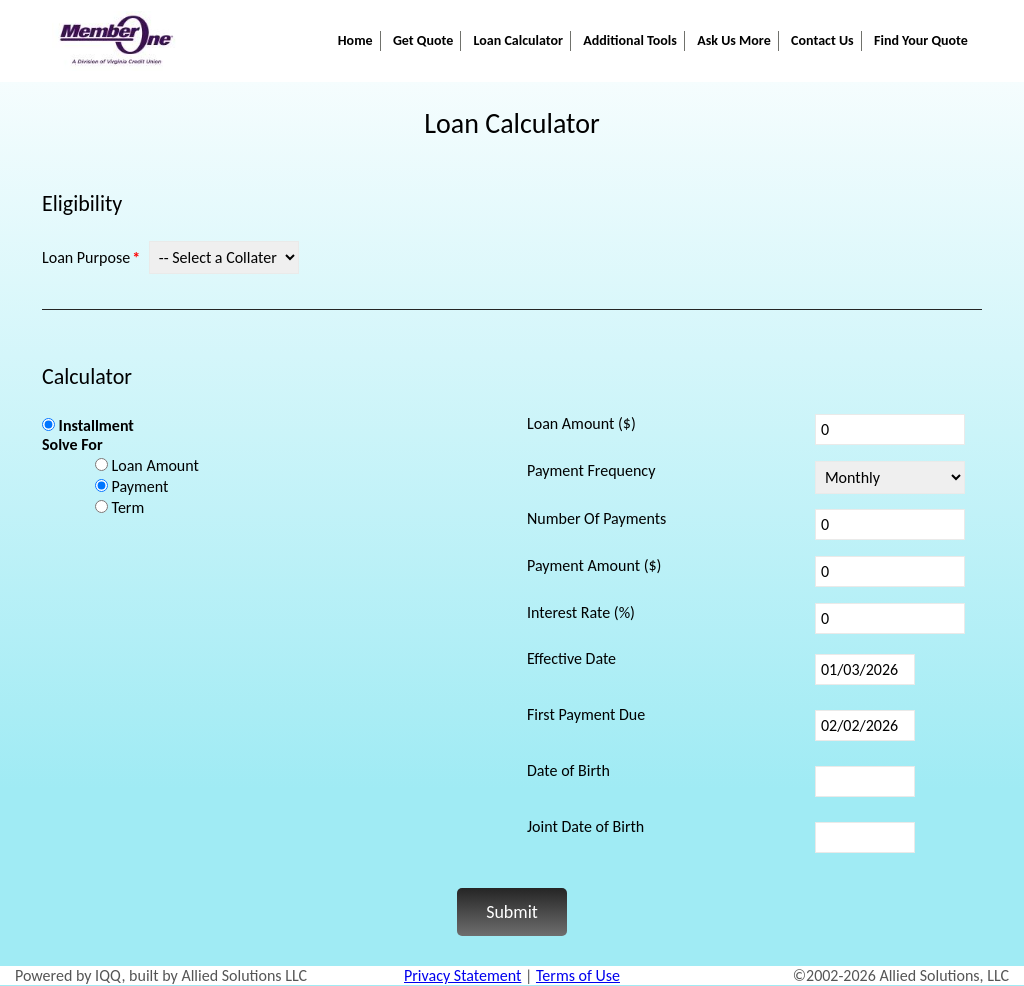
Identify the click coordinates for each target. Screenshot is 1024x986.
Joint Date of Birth (585, 826)
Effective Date (571, 658)
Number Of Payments (596, 518)
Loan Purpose (86, 257)
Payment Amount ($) (594, 565)
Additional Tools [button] (630, 40)
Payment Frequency (591, 470)
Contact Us (822, 40)
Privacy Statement (462, 975)
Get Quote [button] (423, 40)
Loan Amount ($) (581, 423)
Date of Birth (568, 770)
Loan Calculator (518, 40)
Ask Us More (733, 40)
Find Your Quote (921, 40)
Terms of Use (578, 975)
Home (355, 40)
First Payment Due (586, 714)
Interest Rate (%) (581, 612)
